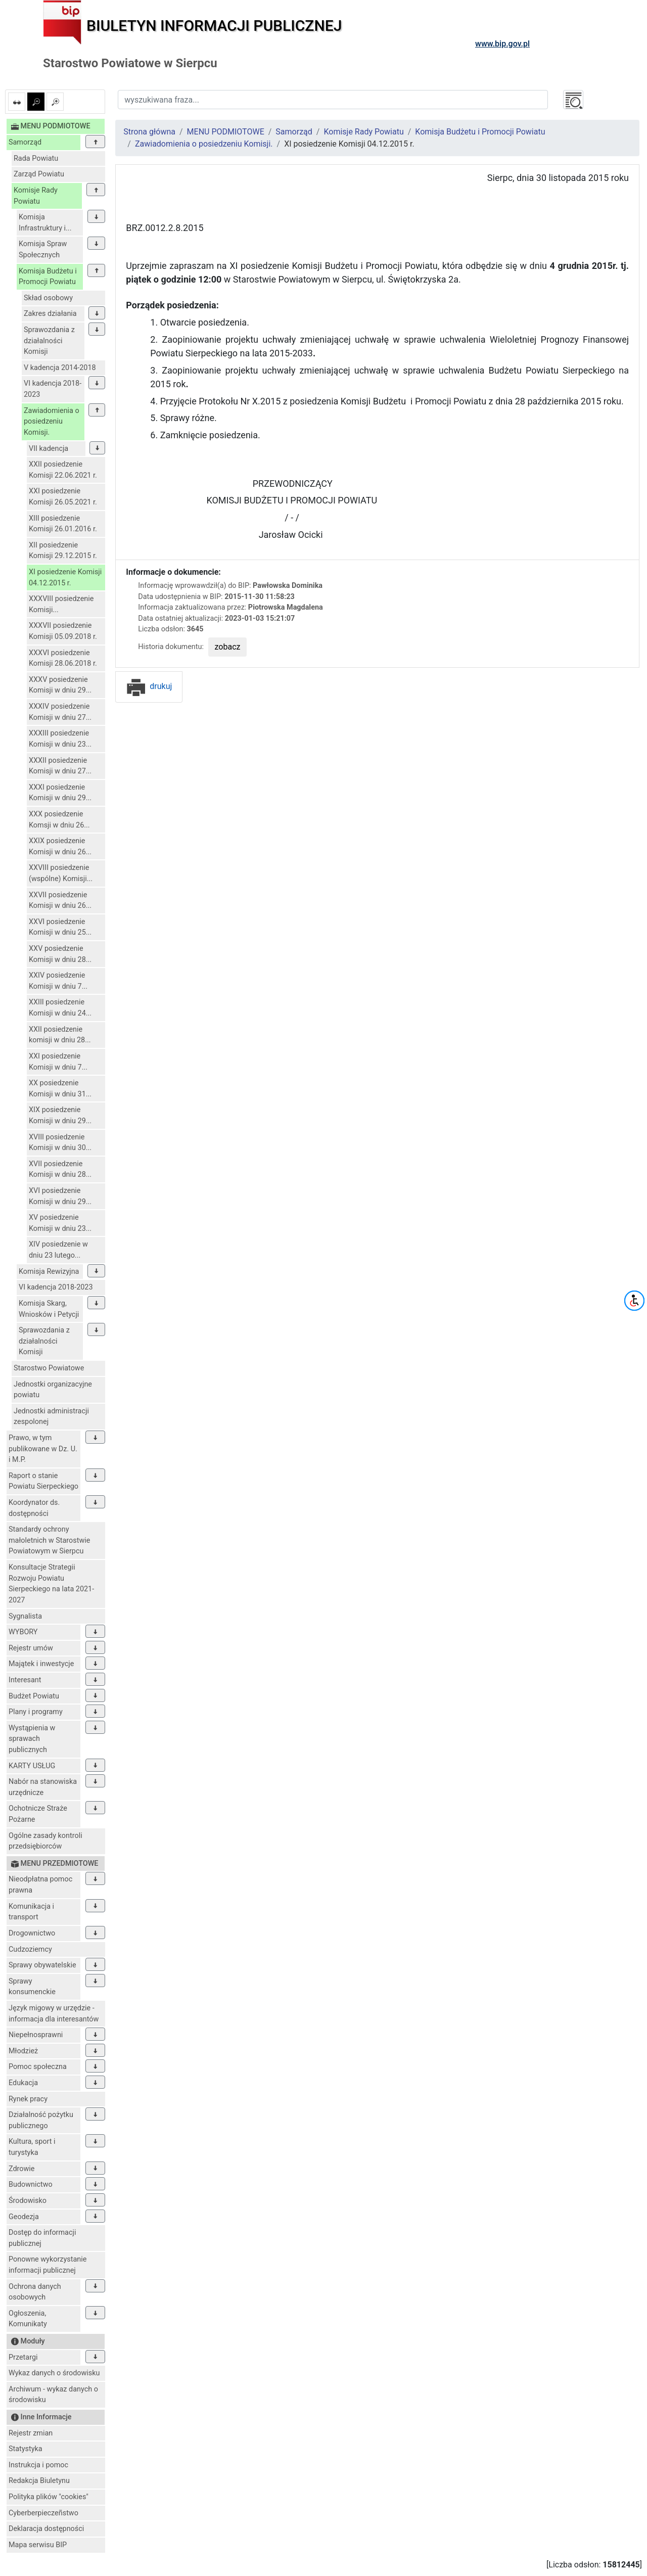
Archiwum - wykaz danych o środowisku (53, 2395)
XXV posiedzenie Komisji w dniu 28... (60, 954)
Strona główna (149, 131)
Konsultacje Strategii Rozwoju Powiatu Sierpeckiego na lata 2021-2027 (51, 1583)
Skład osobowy (48, 298)
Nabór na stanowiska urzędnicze (43, 1787)
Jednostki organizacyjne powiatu (53, 1390)
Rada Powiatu (36, 158)
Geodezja (24, 2217)
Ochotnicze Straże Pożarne (38, 1814)
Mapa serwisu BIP (38, 2545)
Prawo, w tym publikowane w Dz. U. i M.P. (43, 1449)
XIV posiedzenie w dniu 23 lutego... (58, 1250)
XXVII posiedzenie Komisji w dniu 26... (60, 900)
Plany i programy (36, 1712)
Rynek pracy (28, 2099)
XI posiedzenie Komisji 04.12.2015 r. (65, 577)
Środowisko (28, 2200)
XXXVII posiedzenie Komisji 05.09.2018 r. (63, 631)
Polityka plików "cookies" (48, 2497)
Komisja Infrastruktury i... (45, 223)
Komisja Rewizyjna (49, 1271)
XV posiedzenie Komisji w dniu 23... (60, 1223)
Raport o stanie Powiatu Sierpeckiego (43, 1481)
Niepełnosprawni (36, 2035)
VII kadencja (48, 448)
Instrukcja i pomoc (38, 2465)
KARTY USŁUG (32, 1766)
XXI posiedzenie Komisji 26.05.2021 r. (63, 497)
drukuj (149, 686)
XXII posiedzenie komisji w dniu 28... (60, 1035)
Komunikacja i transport (31, 1912)
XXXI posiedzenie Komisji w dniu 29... (60, 793)
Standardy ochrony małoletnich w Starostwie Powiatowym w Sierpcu (49, 1540)
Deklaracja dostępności (46, 2528)
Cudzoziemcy (30, 1949)
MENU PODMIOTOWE (225, 131)
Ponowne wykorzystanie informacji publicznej (47, 2265)
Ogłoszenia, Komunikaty (28, 2319)
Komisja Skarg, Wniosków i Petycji (49, 1309)
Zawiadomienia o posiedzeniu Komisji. (51, 421)
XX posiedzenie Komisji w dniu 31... (60, 1088)
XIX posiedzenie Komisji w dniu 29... (60, 1115)
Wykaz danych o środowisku (54, 2373)
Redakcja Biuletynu (39, 2480)
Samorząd (25, 142)
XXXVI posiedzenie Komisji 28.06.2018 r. (63, 658)
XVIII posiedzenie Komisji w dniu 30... (60, 1143)
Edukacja (23, 2083)
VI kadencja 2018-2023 (52, 389)
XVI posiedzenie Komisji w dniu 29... (60, 1196)
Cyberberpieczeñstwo (43, 2513)
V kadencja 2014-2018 (60, 367)
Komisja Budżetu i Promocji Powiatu (48, 277)
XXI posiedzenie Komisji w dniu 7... (58, 1062)
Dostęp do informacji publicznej (42, 2238)
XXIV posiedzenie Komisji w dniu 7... (58, 981)
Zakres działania (50, 313)
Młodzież (23, 2051)
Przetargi (23, 2357)
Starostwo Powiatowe (49, 1368)
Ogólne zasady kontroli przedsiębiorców (45, 1841)
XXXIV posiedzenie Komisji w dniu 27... (60, 712)
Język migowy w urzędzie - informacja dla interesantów (54, 2013)
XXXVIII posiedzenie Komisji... (61, 604)
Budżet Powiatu (34, 1696)
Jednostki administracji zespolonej (51, 1417)
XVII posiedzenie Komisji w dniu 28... (60, 1169)
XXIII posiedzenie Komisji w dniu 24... (60, 1008)
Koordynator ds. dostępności (34, 1508)
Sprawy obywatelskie (42, 1965)
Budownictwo (31, 2184)
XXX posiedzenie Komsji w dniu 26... (59, 820)
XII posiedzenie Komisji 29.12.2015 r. (63, 551)
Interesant (25, 1680)
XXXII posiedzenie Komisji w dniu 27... (60, 766)
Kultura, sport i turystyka (32, 2147)
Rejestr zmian (31, 2433)
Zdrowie (21, 2169)
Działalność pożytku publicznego (41, 2120)
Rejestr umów (31, 1648)
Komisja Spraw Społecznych (43, 249)
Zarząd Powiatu (39, 174)
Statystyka (25, 2449)
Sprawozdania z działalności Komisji (49, 341)
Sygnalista (25, 1616)
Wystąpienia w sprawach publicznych (32, 1739)
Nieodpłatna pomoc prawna (40, 1885)
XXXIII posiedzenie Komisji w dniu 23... (60, 739)
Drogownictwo (32, 1933)
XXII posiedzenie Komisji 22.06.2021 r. (63, 470)
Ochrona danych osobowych (35, 2292)
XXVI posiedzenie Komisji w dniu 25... (60, 927)
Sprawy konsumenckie (32, 1987)
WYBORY (23, 1632)
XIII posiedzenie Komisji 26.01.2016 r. (63, 524)
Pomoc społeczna (38, 2066)
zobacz (228, 647)
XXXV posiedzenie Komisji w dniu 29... (60, 685)
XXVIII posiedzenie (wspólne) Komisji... (61, 873)
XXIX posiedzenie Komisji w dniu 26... (60, 846)
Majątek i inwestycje (41, 1664)
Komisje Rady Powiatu (36, 196)
